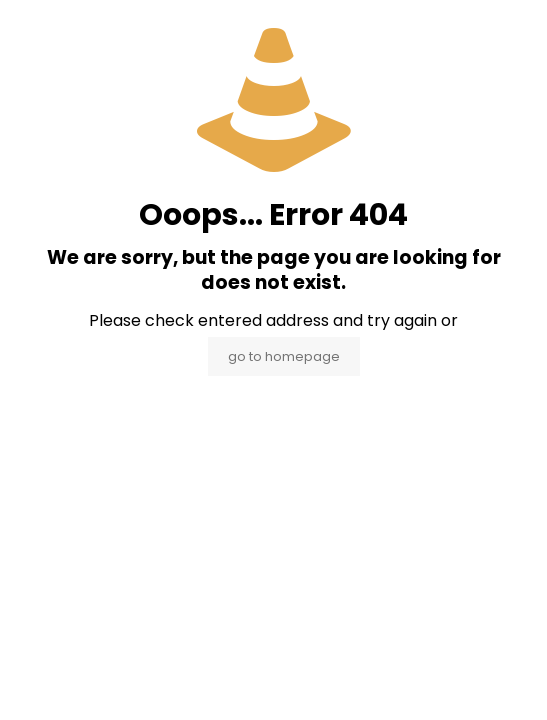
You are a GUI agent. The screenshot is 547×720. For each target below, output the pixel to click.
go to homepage (284, 356)
